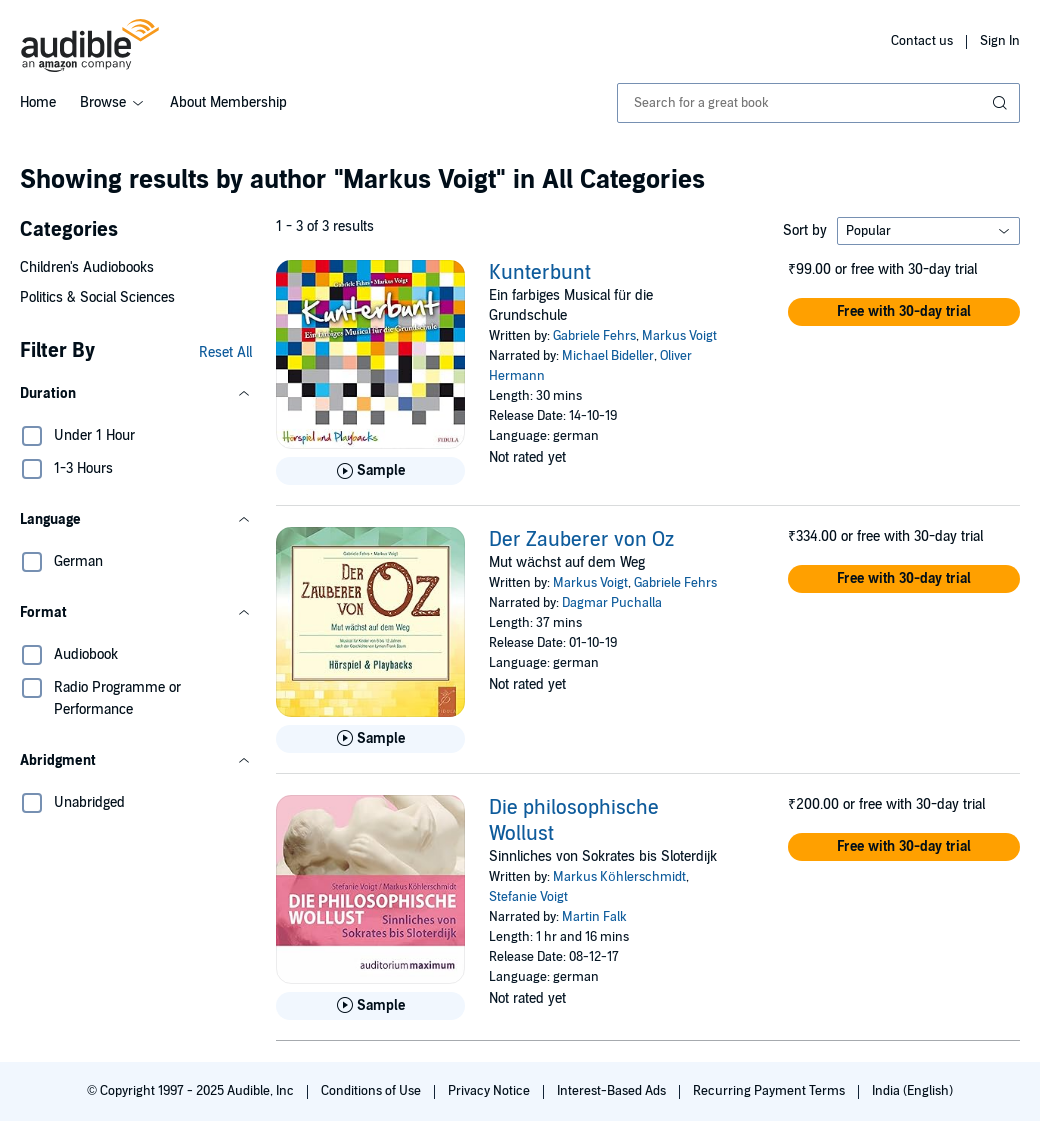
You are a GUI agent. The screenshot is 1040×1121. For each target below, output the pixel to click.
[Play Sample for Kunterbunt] (370, 471)
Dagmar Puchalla (612, 603)
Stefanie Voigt (528, 897)
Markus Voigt (679, 336)
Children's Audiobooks (87, 267)
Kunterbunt (540, 273)
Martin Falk (594, 917)
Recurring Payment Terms (770, 1091)
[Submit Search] (1002, 103)
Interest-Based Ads (613, 1091)
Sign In (1000, 41)
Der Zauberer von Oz (581, 540)
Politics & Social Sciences (97, 297)
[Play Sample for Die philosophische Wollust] (370, 1006)
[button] (136, 394)
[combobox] (818, 103)
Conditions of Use (372, 1091)
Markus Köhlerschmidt (619, 877)
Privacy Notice (490, 1091)
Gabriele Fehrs (594, 336)
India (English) (912, 1091)
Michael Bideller (608, 356)
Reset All (225, 352)
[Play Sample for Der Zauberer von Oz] (370, 739)
